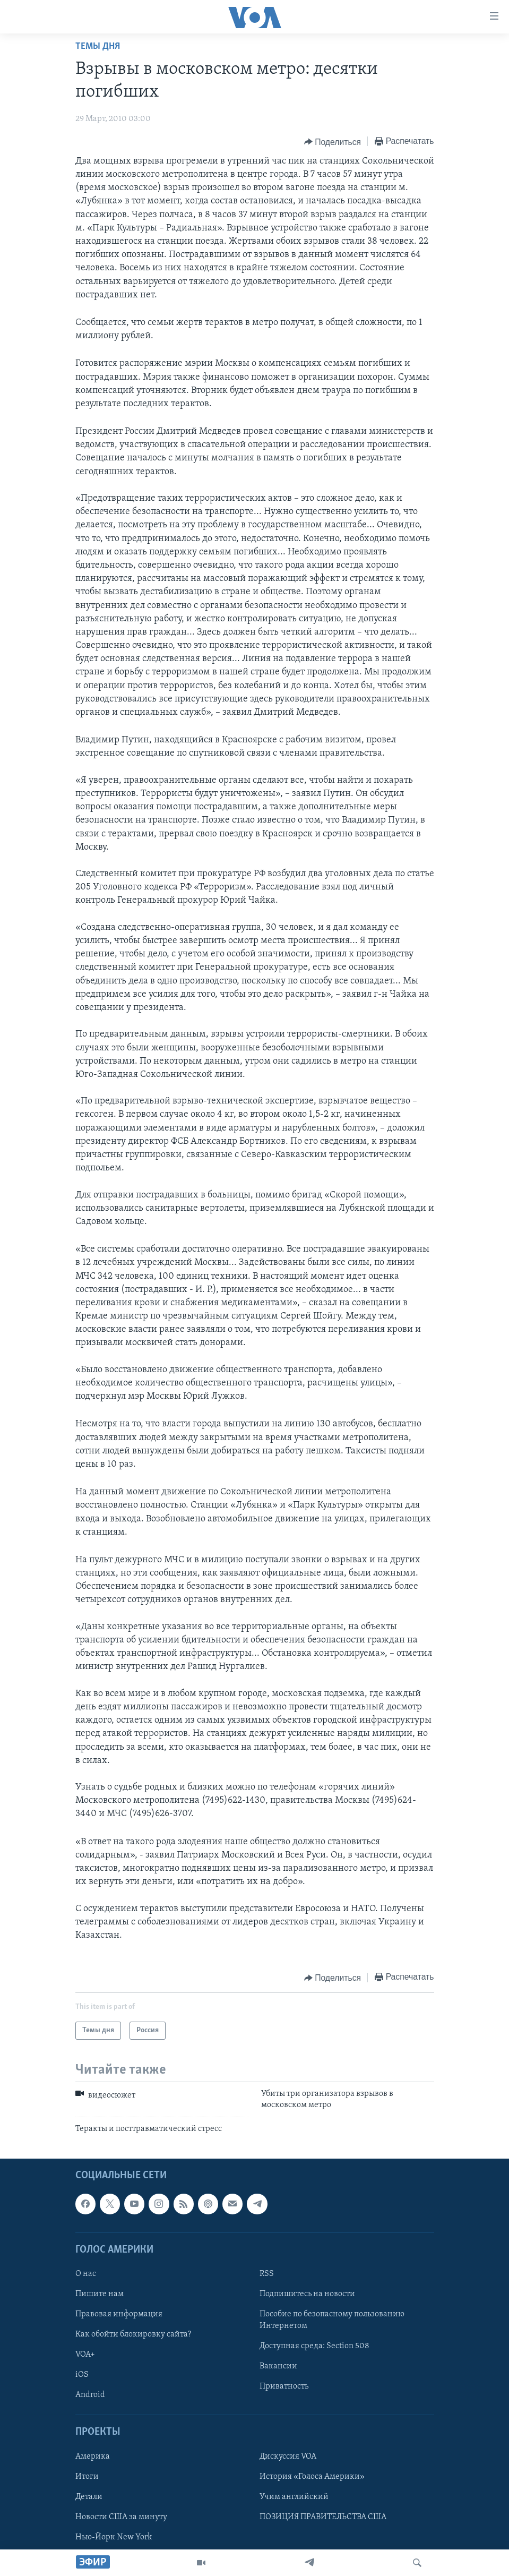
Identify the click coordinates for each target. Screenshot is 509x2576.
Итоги (87, 2476)
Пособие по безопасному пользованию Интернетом (332, 2320)
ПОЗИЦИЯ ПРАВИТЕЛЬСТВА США (323, 2517)
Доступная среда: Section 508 (314, 2346)
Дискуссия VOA (288, 2456)
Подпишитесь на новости (307, 2294)
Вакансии (278, 2367)
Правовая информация (118, 2314)
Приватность (284, 2387)
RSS (267, 2274)
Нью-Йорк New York (113, 2537)
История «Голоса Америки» (312, 2476)
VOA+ (85, 2355)
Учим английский (294, 2497)
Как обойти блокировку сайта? (133, 2335)
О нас (85, 2274)
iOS (82, 2375)
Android (90, 2395)
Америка (92, 2456)
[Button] (332, 142)
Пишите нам (99, 2294)
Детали (88, 2497)
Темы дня (97, 46)
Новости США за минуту (121, 2517)
